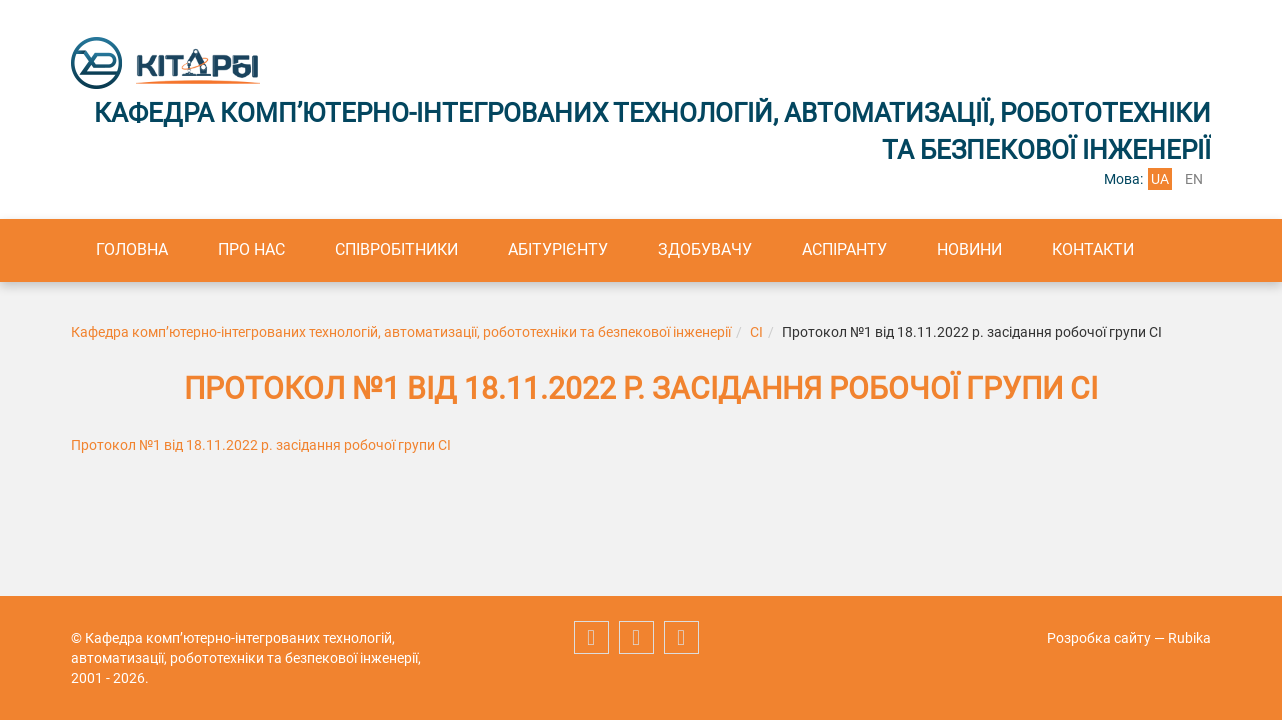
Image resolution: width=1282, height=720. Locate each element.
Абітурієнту (558, 249)
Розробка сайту (1099, 638)
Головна (132, 249)
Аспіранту (844, 249)
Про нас (251, 249)
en (1194, 179)
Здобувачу (705, 249)
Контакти (1093, 249)
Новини (969, 249)
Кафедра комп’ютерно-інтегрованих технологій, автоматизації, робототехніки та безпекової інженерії (401, 332)
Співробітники (396, 249)
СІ (756, 332)
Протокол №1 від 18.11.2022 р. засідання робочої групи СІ (261, 445)
